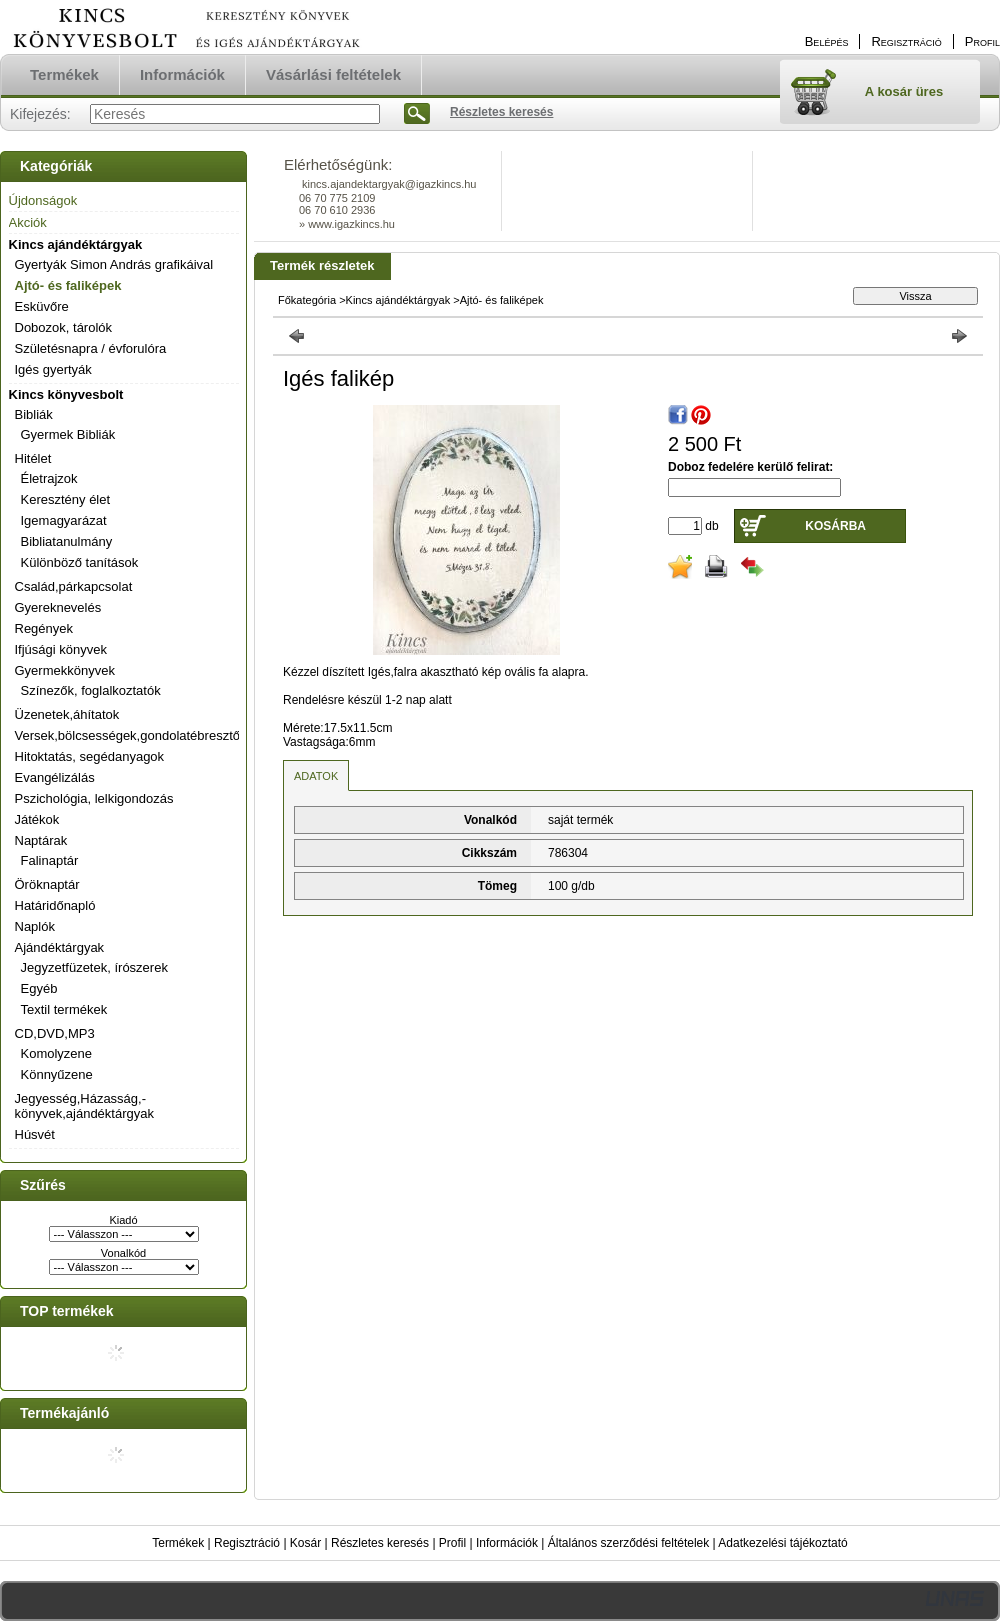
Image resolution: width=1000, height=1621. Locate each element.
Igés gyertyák (53, 369)
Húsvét (35, 1134)
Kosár (305, 1543)
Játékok (37, 819)
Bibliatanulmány (67, 541)
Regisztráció (247, 1543)
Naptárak (41, 840)
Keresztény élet (66, 499)
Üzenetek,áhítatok (67, 714)
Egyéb (39, 988)
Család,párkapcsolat (74, 586)
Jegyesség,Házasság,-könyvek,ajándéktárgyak (84, 1106)
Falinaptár (50, 860)
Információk (507, 1543)
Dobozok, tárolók (64, 327)
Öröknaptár (47, 884)
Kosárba (835, 526)
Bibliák (34, 414)
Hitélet (33, 458)
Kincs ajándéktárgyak (76, 244)
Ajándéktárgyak (60, 947)
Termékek (178, 1543)
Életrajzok (49, 478)
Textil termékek (64, 1009)
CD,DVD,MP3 (55, 1033)
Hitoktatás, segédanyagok (90, 756)
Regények (44, 628)
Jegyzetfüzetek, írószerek (94, 967)
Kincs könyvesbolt (66, 394)
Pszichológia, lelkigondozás (94, 798)
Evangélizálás (55, 777)
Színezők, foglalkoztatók (91, 690)
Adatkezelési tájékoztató (782, 1543)
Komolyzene (57, 1053)
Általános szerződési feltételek (628, 1543)
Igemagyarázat (64, 520)
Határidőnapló (55, 905)
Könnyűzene (57, 1074)
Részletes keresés (380, 1543)
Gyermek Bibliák (68, 434)
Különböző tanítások (80, 562)
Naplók (35, 926)
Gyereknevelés (58, 607)
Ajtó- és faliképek (68, 285)
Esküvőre (42, 306)
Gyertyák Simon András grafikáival (114, 264)
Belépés (827, 41)
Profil (452, 1543)
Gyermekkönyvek (65, 670)
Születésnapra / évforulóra (91, 348)
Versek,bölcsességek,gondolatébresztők (131, 735)
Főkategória (307, 300)
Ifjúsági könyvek (61, 649)
